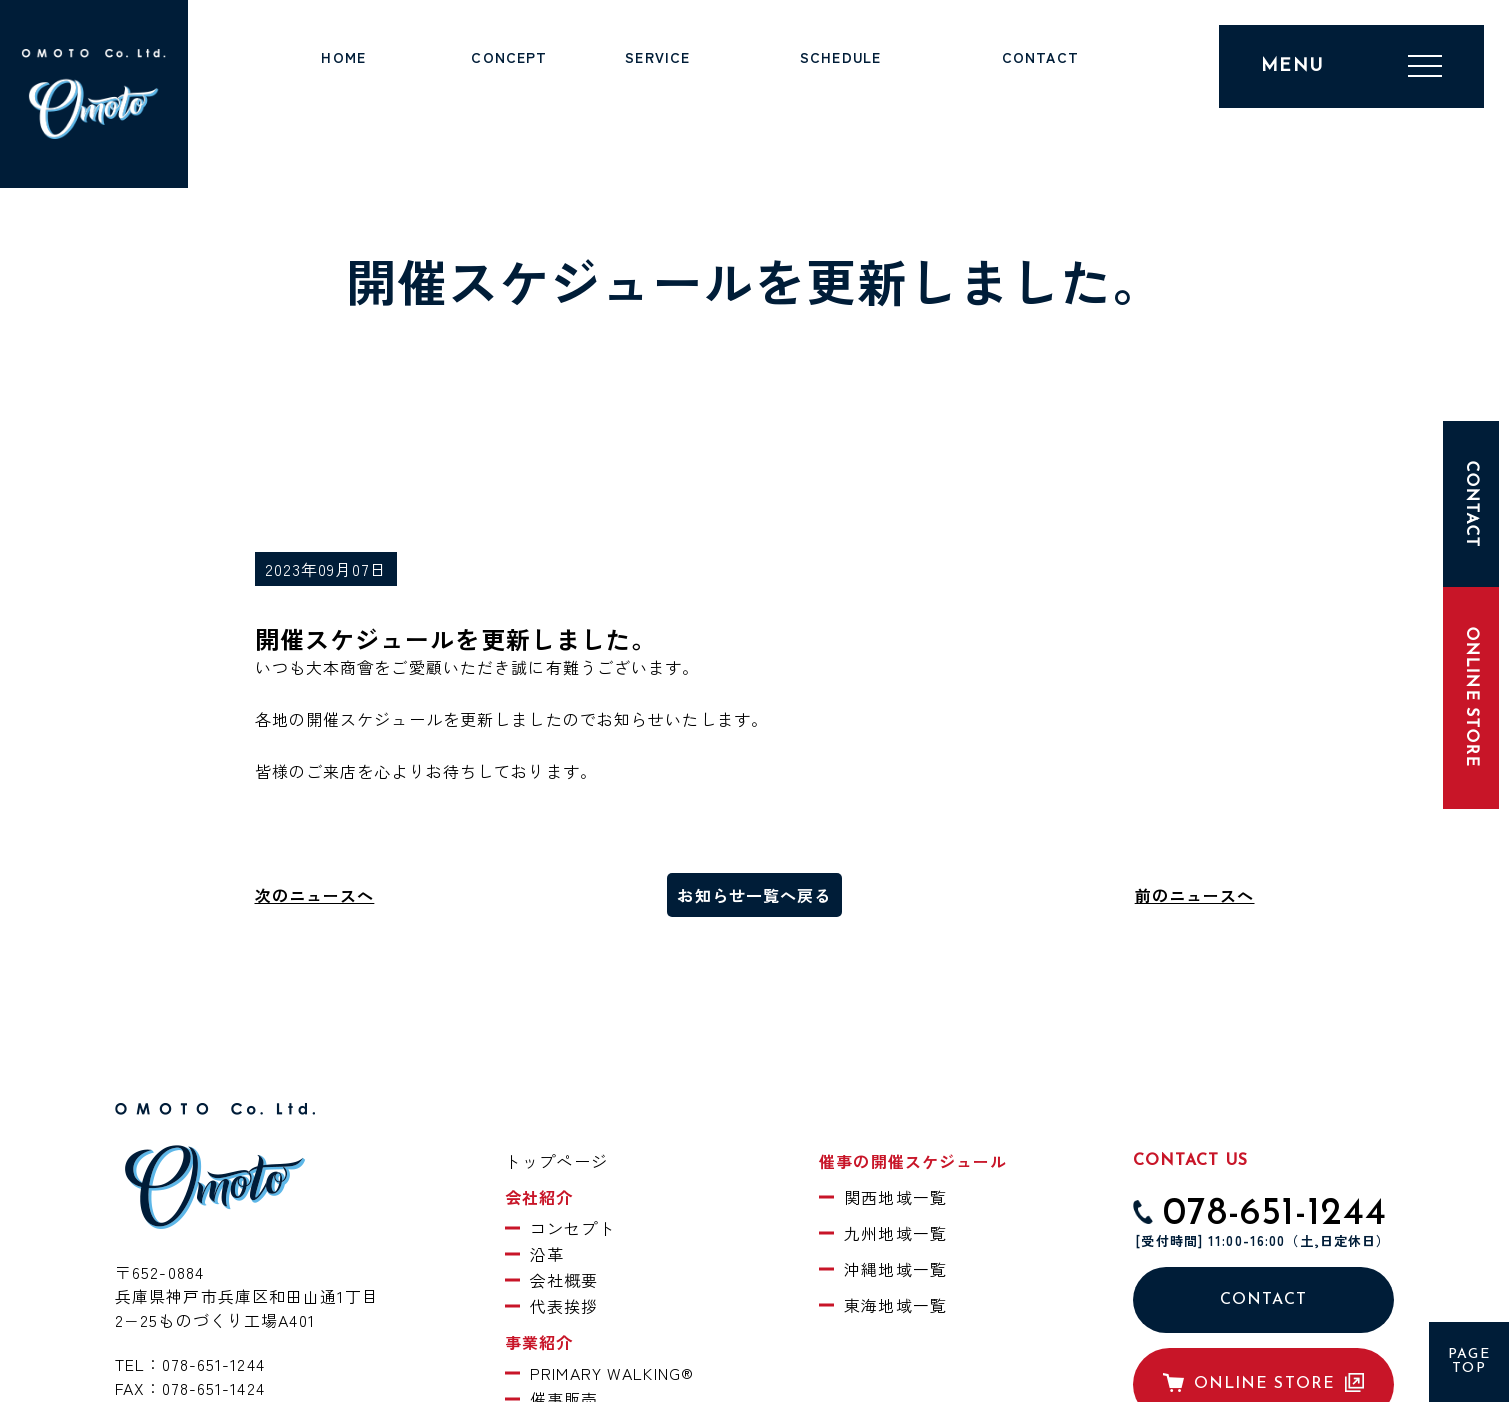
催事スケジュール (840, 81)
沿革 (547, 1254)
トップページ (343, 81)
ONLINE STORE (1471, 697)
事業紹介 (658, 81)
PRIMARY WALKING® (612, 1373)
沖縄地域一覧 (895, 1269)
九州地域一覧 (895, 1233)
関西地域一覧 (895, 1197)
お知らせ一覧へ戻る (754, 895)
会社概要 (564, 1280)
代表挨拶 (564, 1306)
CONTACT (1263, 1300)
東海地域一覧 (895, 1305)
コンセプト (573, 1228)
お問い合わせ (1040, 81)
